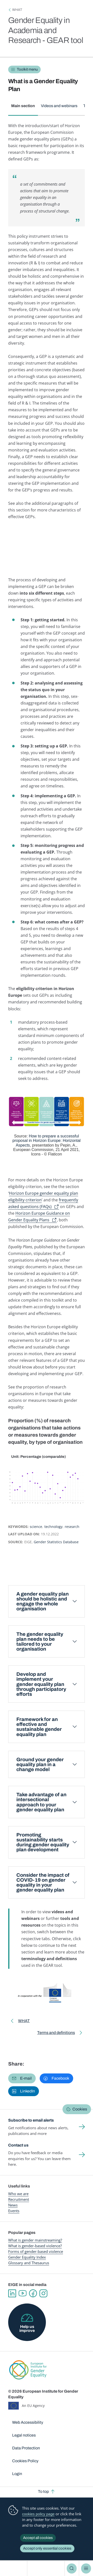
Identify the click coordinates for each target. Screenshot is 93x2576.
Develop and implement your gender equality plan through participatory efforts (41, 1684)
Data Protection (26, 2448)
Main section (23, 106)
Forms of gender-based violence (35, 2251)
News (13, 2205)
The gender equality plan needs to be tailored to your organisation (39, 1642)
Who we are (18, 2193)
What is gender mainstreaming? (35, 2240)
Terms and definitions (56, 2033)
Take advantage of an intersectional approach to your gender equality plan (41, 1802)
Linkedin (12, 2293)
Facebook (33, 2293)
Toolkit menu (27, 69)
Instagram (43, 2293)
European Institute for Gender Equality (14, 2568)
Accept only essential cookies (47, 2548)
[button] (22, 2078)
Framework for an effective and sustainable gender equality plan (39, 1727)
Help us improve (27, 2328)
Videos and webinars (59, 106)
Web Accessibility (27, 2422)
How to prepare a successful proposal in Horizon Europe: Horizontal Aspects (46, 1140)
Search (72, 2568)
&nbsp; (46, 548)
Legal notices (24, 2435)
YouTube (23, 2293)
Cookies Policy (25, 2461)
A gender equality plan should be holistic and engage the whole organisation (42, 1601)
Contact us (18, 2145)
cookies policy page (38, 2514)
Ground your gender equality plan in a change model (40, 1764)
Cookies (79, 2109)
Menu (86, 2568)
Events (13, 2210)
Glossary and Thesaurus (28, 2262)
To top (43, 2491)
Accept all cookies (38, 2538)
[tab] (23, 108)
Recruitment (18, 2199)
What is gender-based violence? (35, 2245)
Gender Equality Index (27, 2257)
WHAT (17, 10)
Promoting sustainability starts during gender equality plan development (42, 1842)
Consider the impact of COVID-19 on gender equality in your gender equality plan (42, 1883)
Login (17, 2474)
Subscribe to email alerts (31, 2120)
